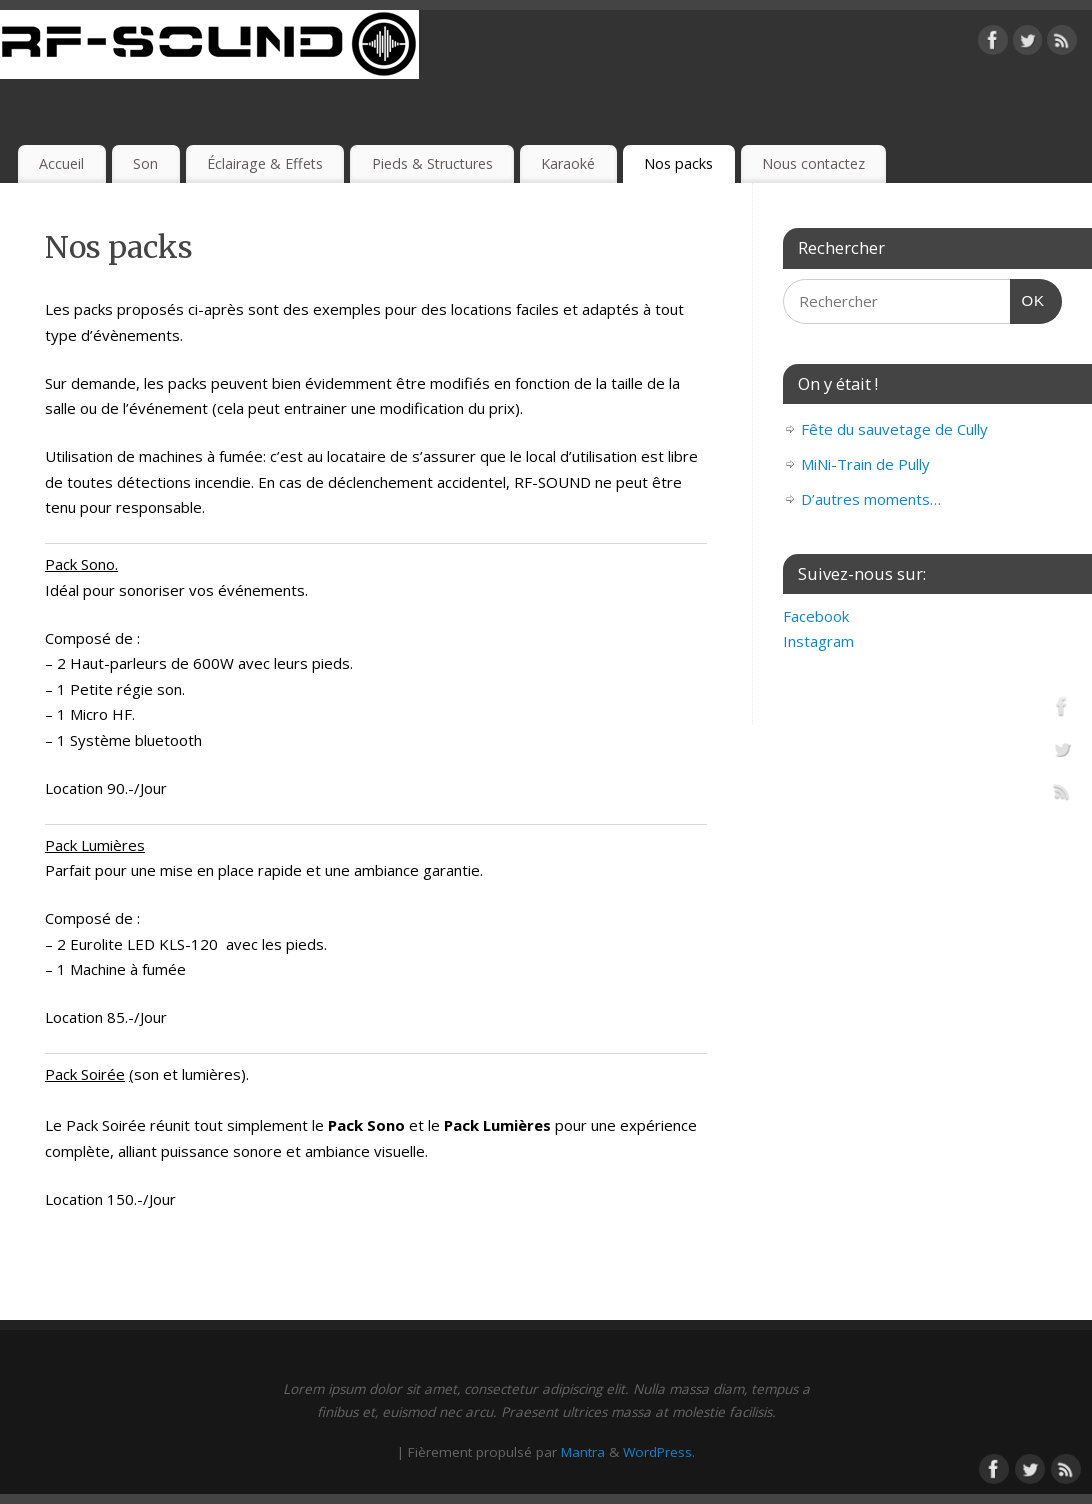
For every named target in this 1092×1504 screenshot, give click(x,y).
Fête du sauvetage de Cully (894, 429)
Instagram (818, 641)
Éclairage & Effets (265, 163)
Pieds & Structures (432, 163)
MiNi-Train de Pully (865, 464)
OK (1028, 298)
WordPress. (659, 1452)
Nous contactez (813, 163)
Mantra (583, 1452)
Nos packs (678, 163)
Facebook (816, 616)
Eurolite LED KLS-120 (144, 944)
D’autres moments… (871, 499)
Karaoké (568, 163)
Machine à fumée (128, 969)
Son (145, 163)
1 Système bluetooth (129, 740)
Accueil (61, 163)
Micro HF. (102, 714)
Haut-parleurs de (129, 663)
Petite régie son (126, 689)
